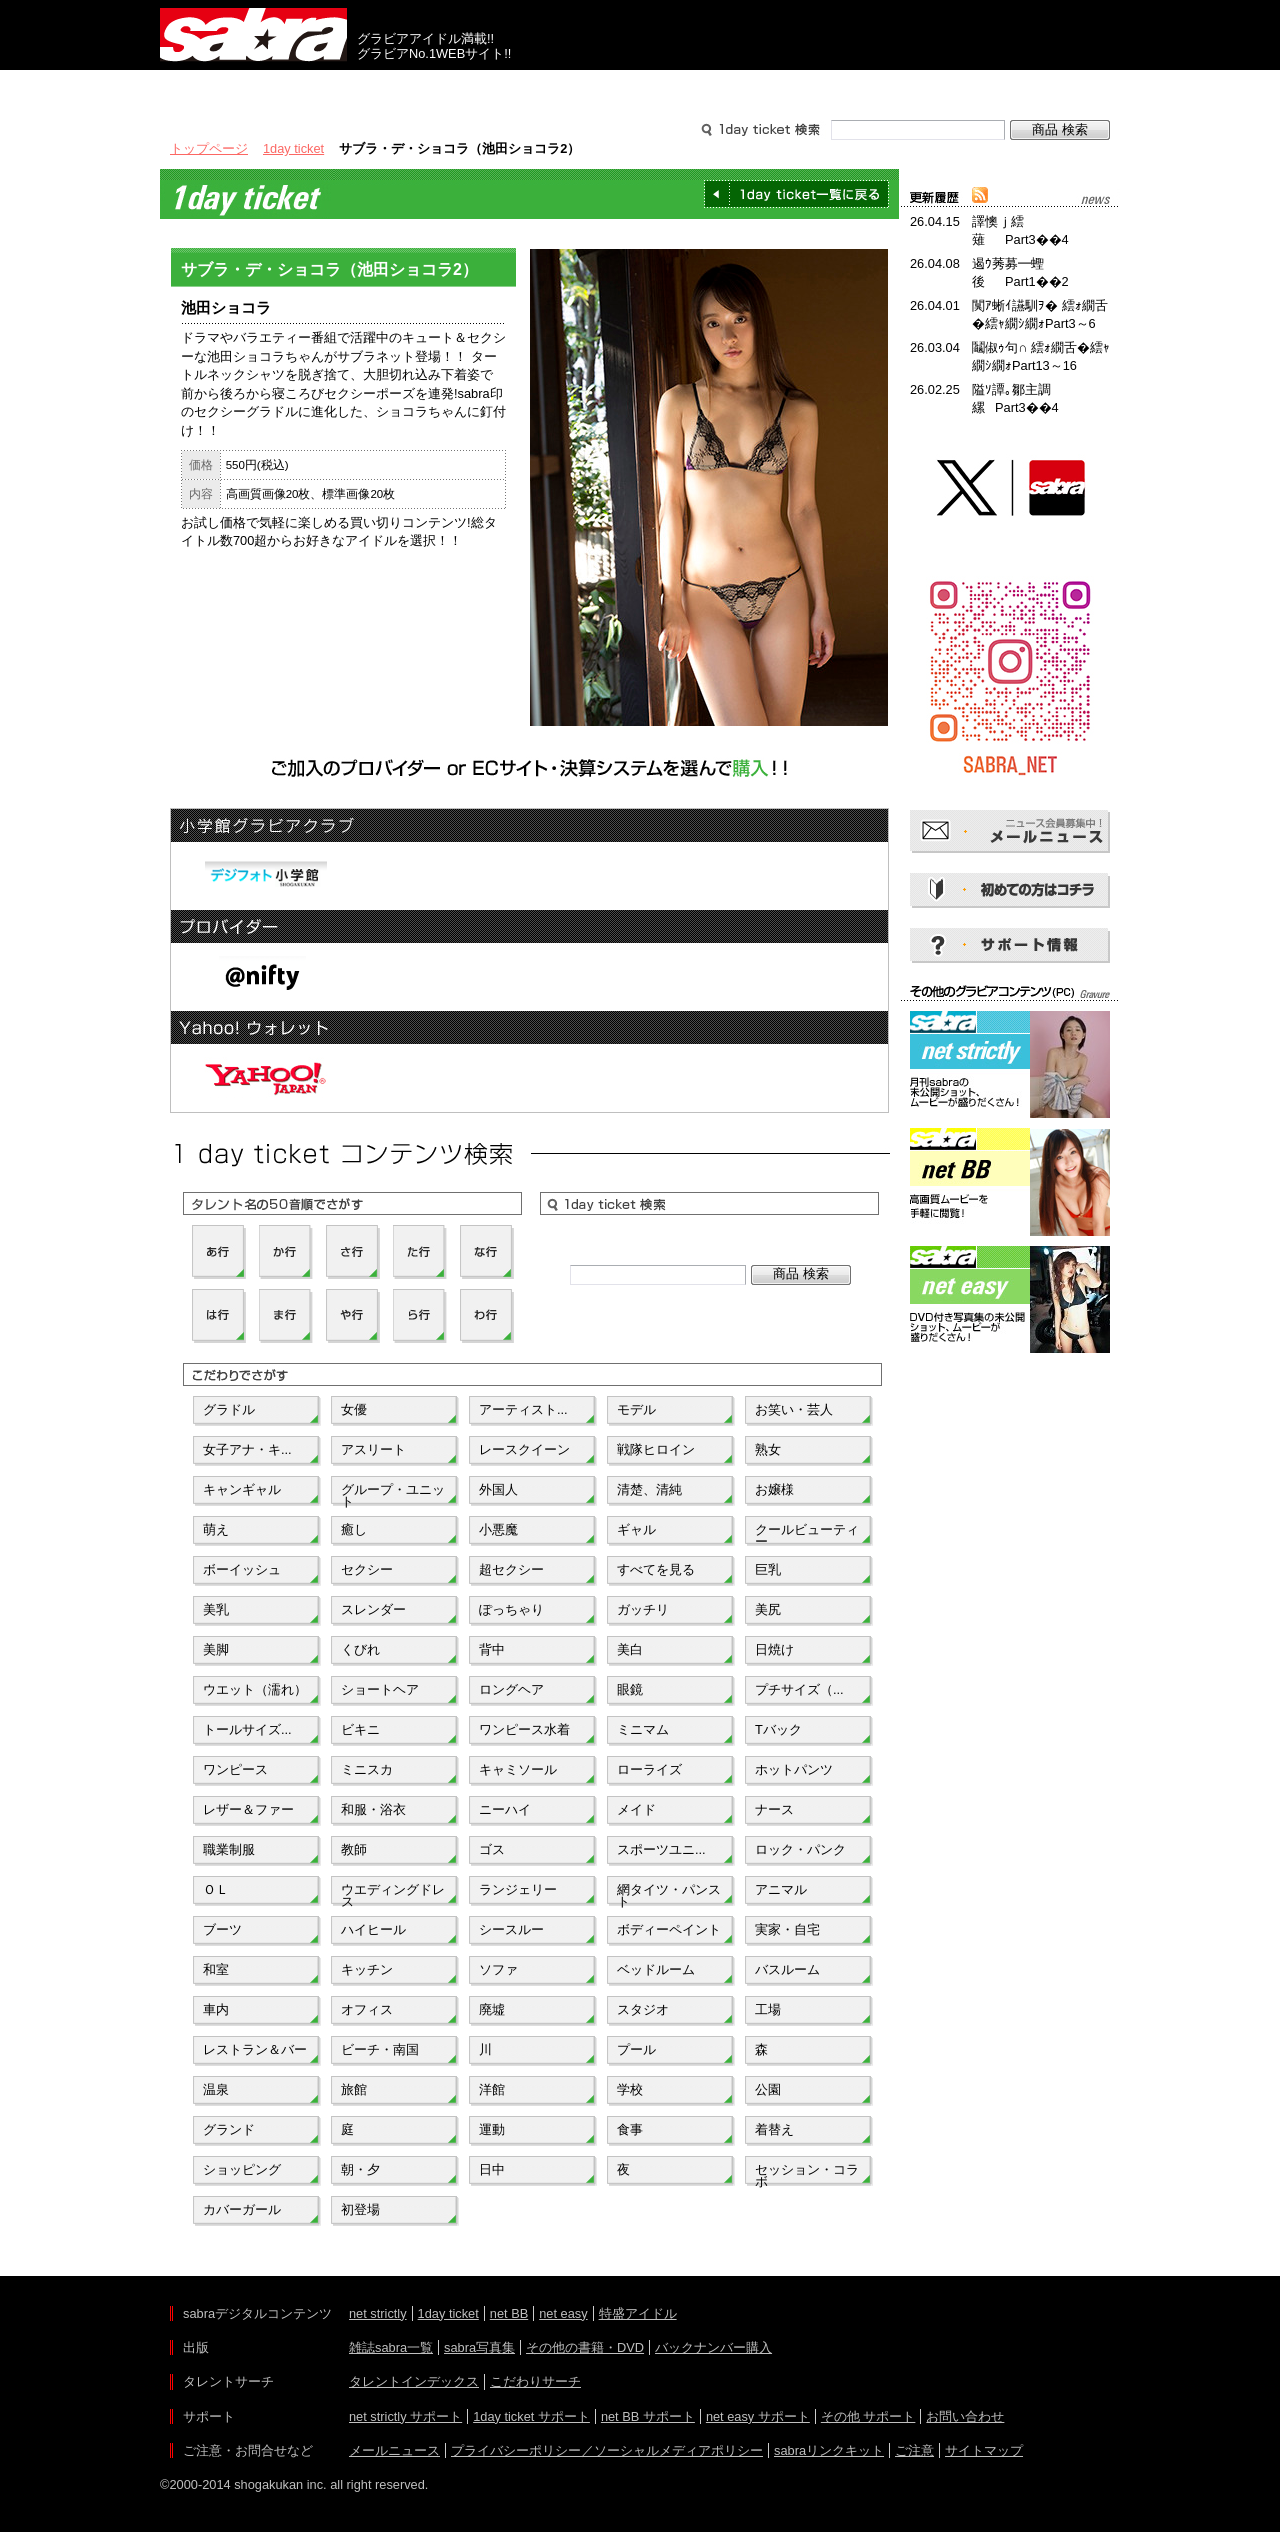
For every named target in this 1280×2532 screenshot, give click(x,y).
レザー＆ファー (248, 1809)
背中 (492, 1649)
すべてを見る (656, 1569)
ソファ (498, 1969)
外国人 (498, 1489)
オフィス (367, 2009)
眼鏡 (630, 1689)
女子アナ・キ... (247, 1449)
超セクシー (511, 1569)
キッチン (367, 1969)
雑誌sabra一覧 (391, 2347)
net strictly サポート (405, 2416)
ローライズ (649, 1769)
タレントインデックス (414, 2381)
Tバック (778, 1729)
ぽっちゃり (511, 1609)
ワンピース (235, 1769)
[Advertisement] (1010, 1448)
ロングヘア (511, 1689)
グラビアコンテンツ (448, 88)
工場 (768, 2009)
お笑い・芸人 (794, 1409)
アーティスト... (523, 1409)
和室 (216, 1969)
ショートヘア (380, 1689)
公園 (768, 2089)
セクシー (367, 1569)
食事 (630, 2129)
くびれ (360, 1649)
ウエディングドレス (393, 1894)
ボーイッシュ (242, 1569)
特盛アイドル (638, 2313)
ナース (774, 1809)
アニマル (781, 1889)
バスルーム (787, 1969)
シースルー (511, 1929)
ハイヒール (373, 1929)
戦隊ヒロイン (656, 1449)
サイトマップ (984, 2450)
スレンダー (373, 1609)
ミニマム (643, 1729)
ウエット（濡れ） (255, 1689)
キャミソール (518, 1769)
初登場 (360, 2209)
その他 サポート (868, 2416)
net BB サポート (648, 2416)
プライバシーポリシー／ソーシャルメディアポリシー (607, 2450)
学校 (630, 2089)
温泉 (216, 2089)
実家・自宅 (787, 1929)
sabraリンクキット (829, 2450)
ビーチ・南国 (380, 2049)
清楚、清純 (649, 1489)
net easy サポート (758, 2416)
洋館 (492, 2089)
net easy (563, 2313)
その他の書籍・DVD (585, 2347)
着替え (774, 2129)
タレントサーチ (640, 88)
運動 (492, 2129)
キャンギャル (242, 1489)
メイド (636, 1809)
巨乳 (768, 1569)
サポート (832, 88)
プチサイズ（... (799, 1689)
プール (636, 2049)
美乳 (216, 1609)
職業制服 (229, 1849)
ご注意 (914, 2450)
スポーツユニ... (661, 1849)
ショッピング (242, 2169)
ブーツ (222, 1929)
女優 (354, 1409)
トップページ (209, 148)
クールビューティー (807, 1534)
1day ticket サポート (531, 2416)
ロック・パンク (800, 1849)
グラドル (229, 1409)
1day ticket (293, 148)
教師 (354, 1849)
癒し (354, 1529)
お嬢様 (774, 1489)
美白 (630, 1649)
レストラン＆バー (255, 2049)
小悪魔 (498, 1529)
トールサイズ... (247, 1729)
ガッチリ (643, 1609)
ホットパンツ (794, 1769)
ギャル (636, 1529)
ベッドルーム (656, 1969)
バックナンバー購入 (713, 2347)
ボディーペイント (669, 1929)
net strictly (378, 2313)
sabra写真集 (479, 2347)
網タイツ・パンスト (669, 1894)
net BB (509, 2313)
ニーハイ (505, 1809)
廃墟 (492, 2009)
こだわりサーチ (535, 2381)
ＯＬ (216, 1889)
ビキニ (360, 1729)
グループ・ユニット (393, 1494)
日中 (492, 2169)
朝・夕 (360, 2169)
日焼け (774, 1649)
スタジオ (643, 2009)
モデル (636, 1409)
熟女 (768, 1449)
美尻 (768, 1609)
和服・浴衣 (373, 1809)
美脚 (216, 1649)
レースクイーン (524, 1449)
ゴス (492, 1849)
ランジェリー (518, 1889)
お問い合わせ (965, 2416)
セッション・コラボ (807, 2174)
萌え (216, 1529)
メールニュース (394, 2450)
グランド (229, 2129)
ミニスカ (367, 1769)
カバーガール (242, 2209)
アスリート (373, 1449)
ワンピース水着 (524, 1729)
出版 (256, 88)
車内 (216, 2009)
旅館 (354, 2089)
